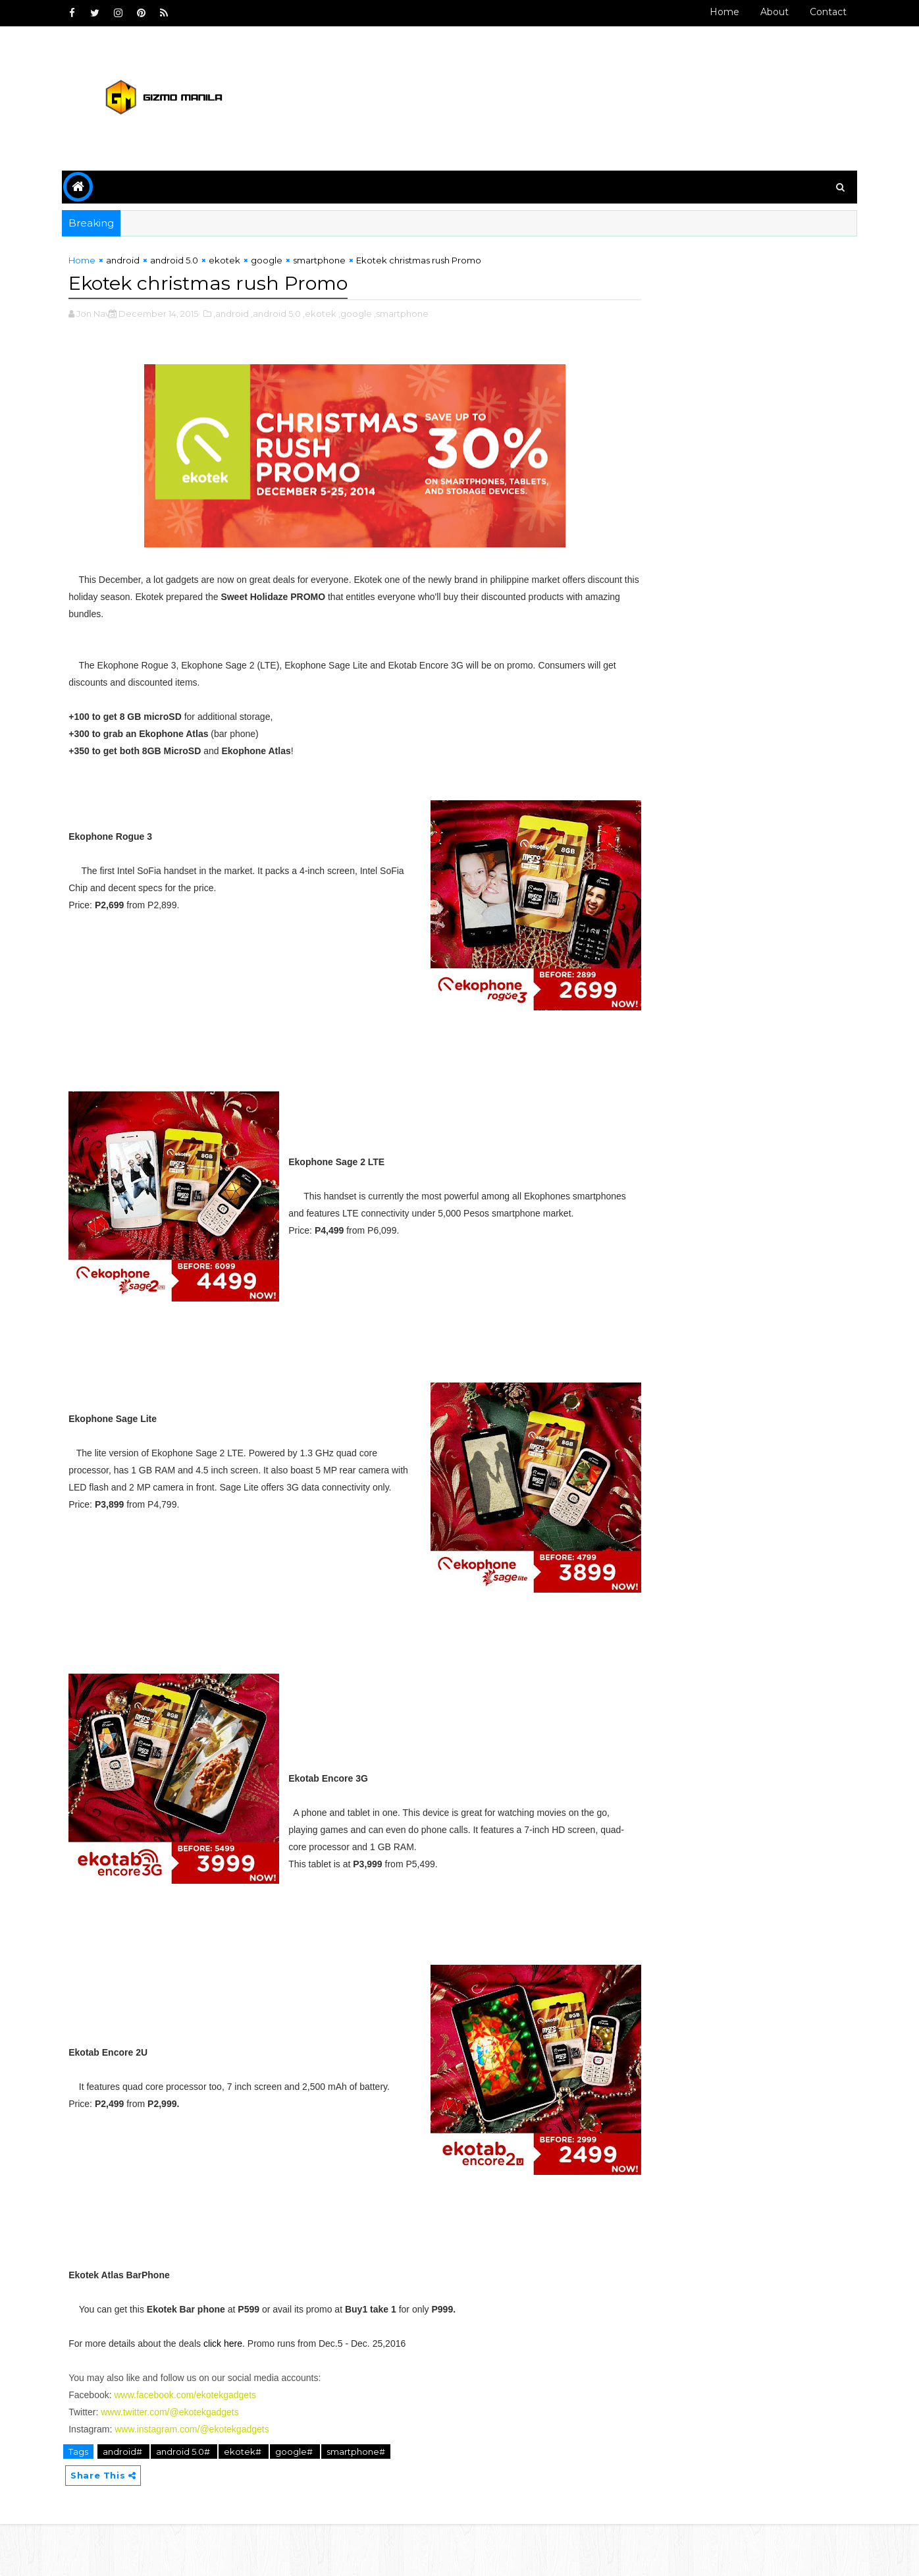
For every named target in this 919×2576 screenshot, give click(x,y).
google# (307, 2502)
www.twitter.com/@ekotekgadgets (182, 2462)
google (279, 261)
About (762, 12)
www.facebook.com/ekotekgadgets (197, 2445)
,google (367, 313)
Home (712, 12)
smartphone (331, 261)
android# (136, 2502)
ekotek (237, 261)
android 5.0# (196, 2502)
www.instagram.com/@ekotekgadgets (204, 2480)
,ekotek (332, 313)
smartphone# (368, 2502)
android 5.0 (187, 261)
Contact (815, 12)
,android (243, 313)
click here (235, 2394)
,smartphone (413, 313)
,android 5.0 (288, 313)
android (135, 261)
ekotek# (256, 2502)
